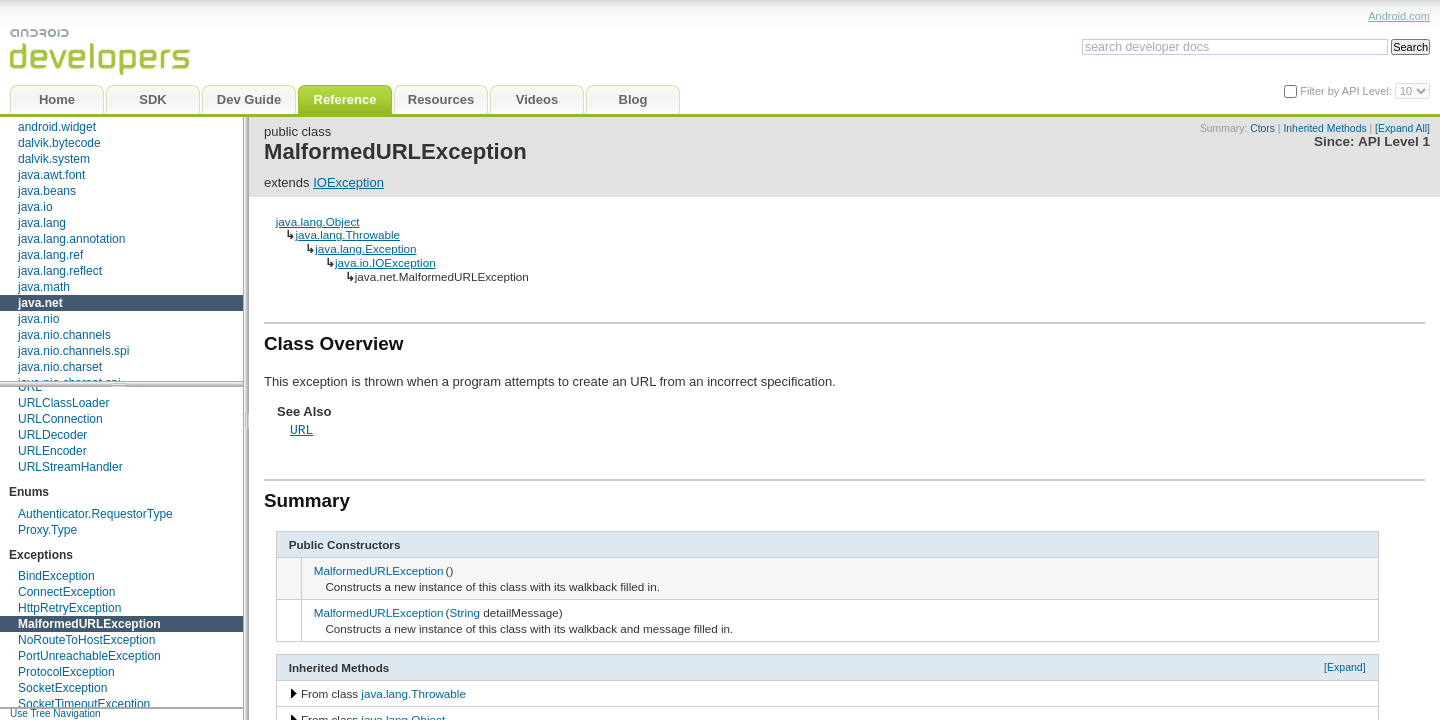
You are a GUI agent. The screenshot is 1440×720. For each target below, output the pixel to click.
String (465, 612)
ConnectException (66, 592)
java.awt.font (51, 175)
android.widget (57, 127)
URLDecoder (52, 435)
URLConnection (60, 419)
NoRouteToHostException (86, 640)
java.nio (38, 319)
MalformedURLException (89, 624)
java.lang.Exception (365, 248)
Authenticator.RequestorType (95, 514)
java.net (40, 303)
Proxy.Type (47, 530)
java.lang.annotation (71, 239)
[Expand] (1345, 667)
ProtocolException (66, 672)
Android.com (1399, 16)
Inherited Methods (1324, 128)
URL (30, 387)
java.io (35, 207)
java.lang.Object (318, 221)
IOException (348, 182)
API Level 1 (1394, 141)
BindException (56, 576)
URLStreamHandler (70, 467)
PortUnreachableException (89, 656)
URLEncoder (52, 451)
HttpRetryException (69, 608)
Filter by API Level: (1347, 91)
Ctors (1262, 128)
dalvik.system (54, 159)
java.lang (42, 223)
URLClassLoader (63, 403)
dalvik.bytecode (59, 143)
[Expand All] (1402, 128)
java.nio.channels (64, 335)
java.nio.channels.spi (73, 351)
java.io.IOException (385, 262)
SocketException (62, 688)
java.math (44, 287)
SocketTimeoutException (84, 704)
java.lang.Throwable (347, 234)
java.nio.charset (60, 367)
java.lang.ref (50, 255)
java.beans (47, 191)
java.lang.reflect (60, 271)
